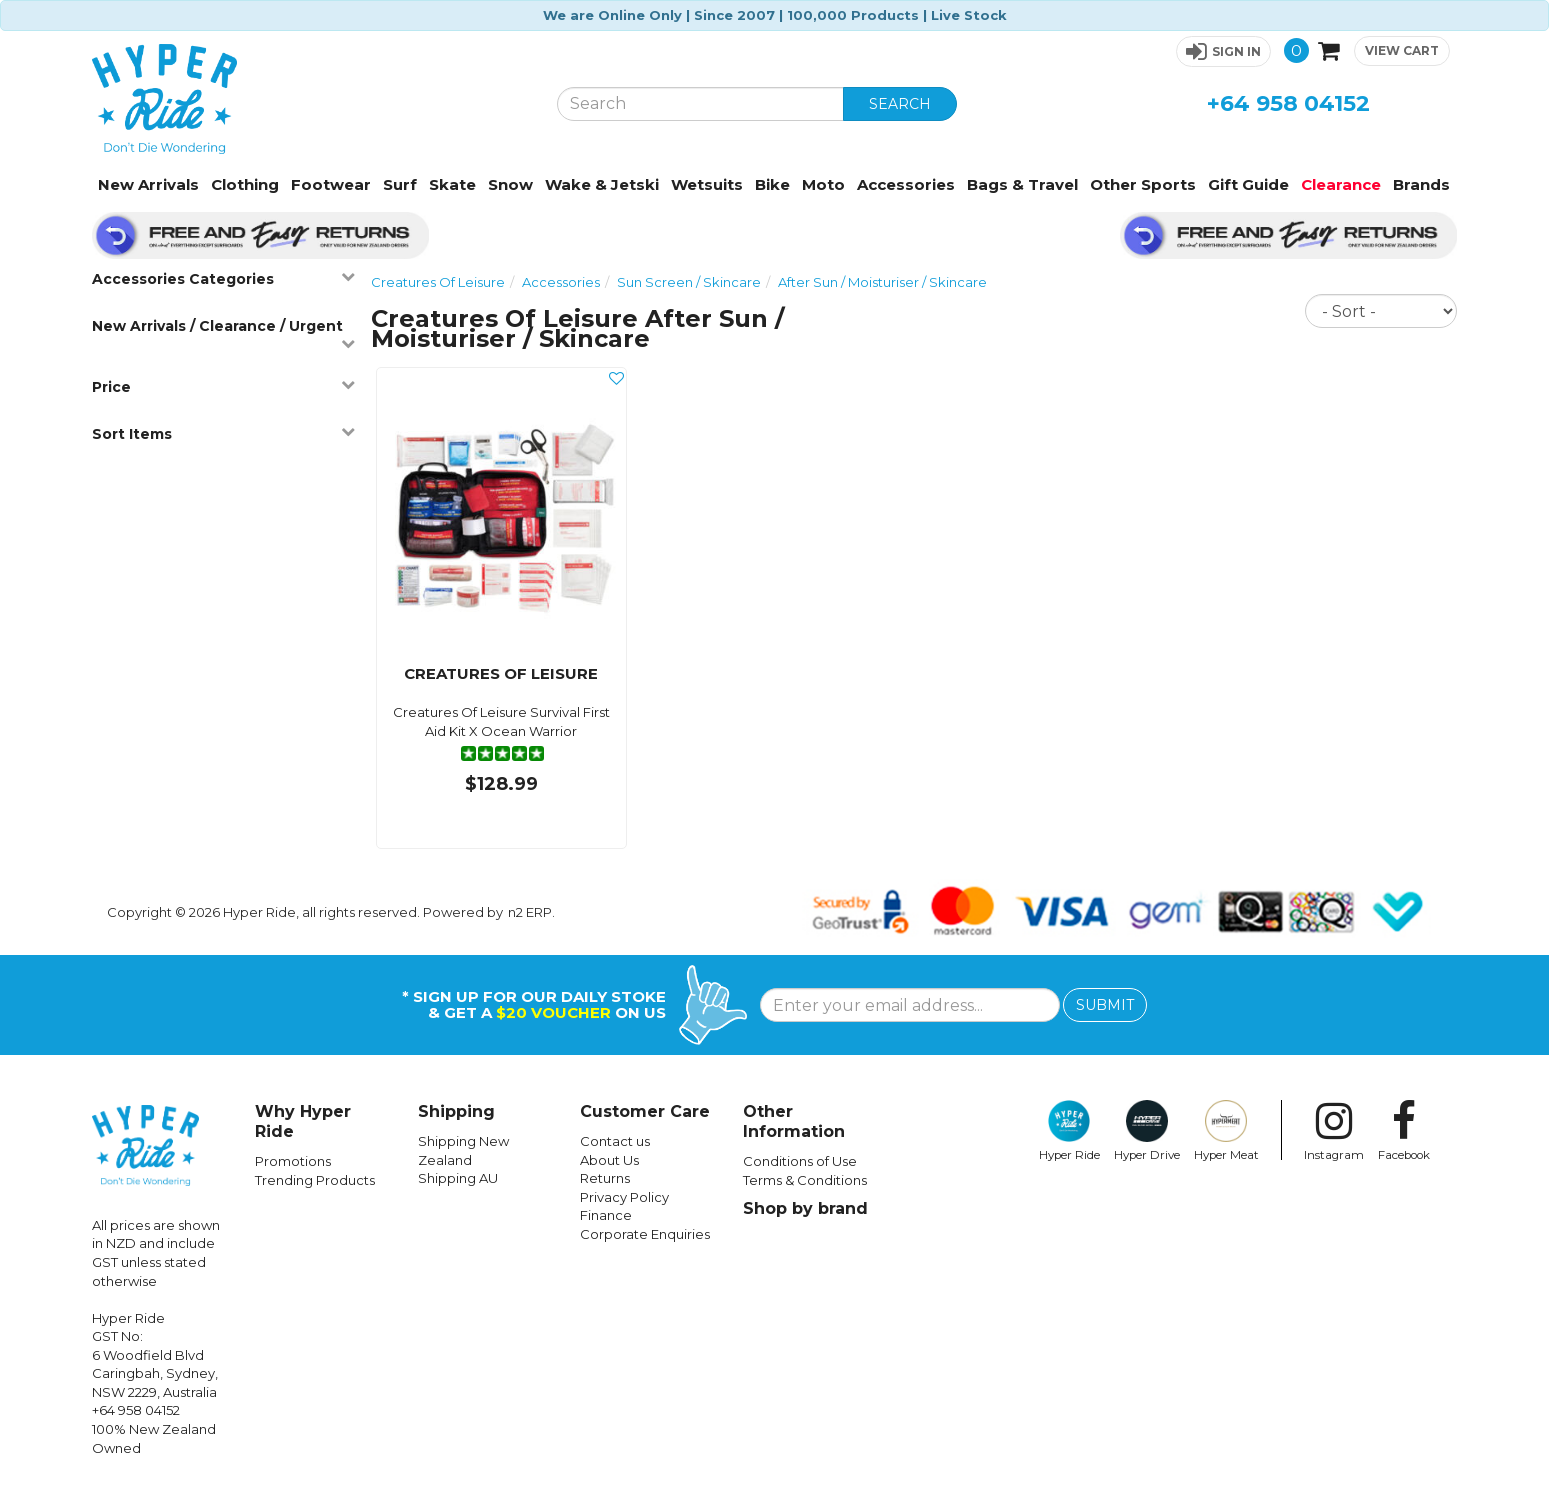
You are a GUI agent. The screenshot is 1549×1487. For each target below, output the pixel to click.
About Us (609, 1160)
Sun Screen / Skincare (689, 282)
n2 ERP (530, 912)
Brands (1421, 184)
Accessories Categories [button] (223, 278)
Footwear (331, 184)
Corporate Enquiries (645, 1234)
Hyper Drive (1147, 1131)
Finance (606, 1215)
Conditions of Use (800, 1161)
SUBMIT (1105, 1005)
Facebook (1404, 1131)
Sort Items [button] (223, 433)
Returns (605, 1178)
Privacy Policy (624, 1197)
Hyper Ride (1069, 1131)
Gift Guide (1248, 184)
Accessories (906, 184)
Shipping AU (458, 1178)
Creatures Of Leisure (438, 282)
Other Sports (1143, 184)
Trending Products (315, 1180)
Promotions (293, 1161)
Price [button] (223, 386)
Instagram (1334, 1131)
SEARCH (900, 104)
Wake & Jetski (602, 184)
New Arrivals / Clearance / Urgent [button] (223, 333)
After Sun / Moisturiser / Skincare (882, 282)
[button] (1223, 51)
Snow (510, 184)
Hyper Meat (1226, 1131)
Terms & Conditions (805, 1180)
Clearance (1341, 184)
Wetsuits (707, 184)
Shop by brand (805, 1208)
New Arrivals (148, 184)
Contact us (615, 1141)
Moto (823, 184)
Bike (772, 184)
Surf (400, 184)
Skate (452, 184)
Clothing (245, 184)
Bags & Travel (1022, 184)
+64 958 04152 (1288, 103)
